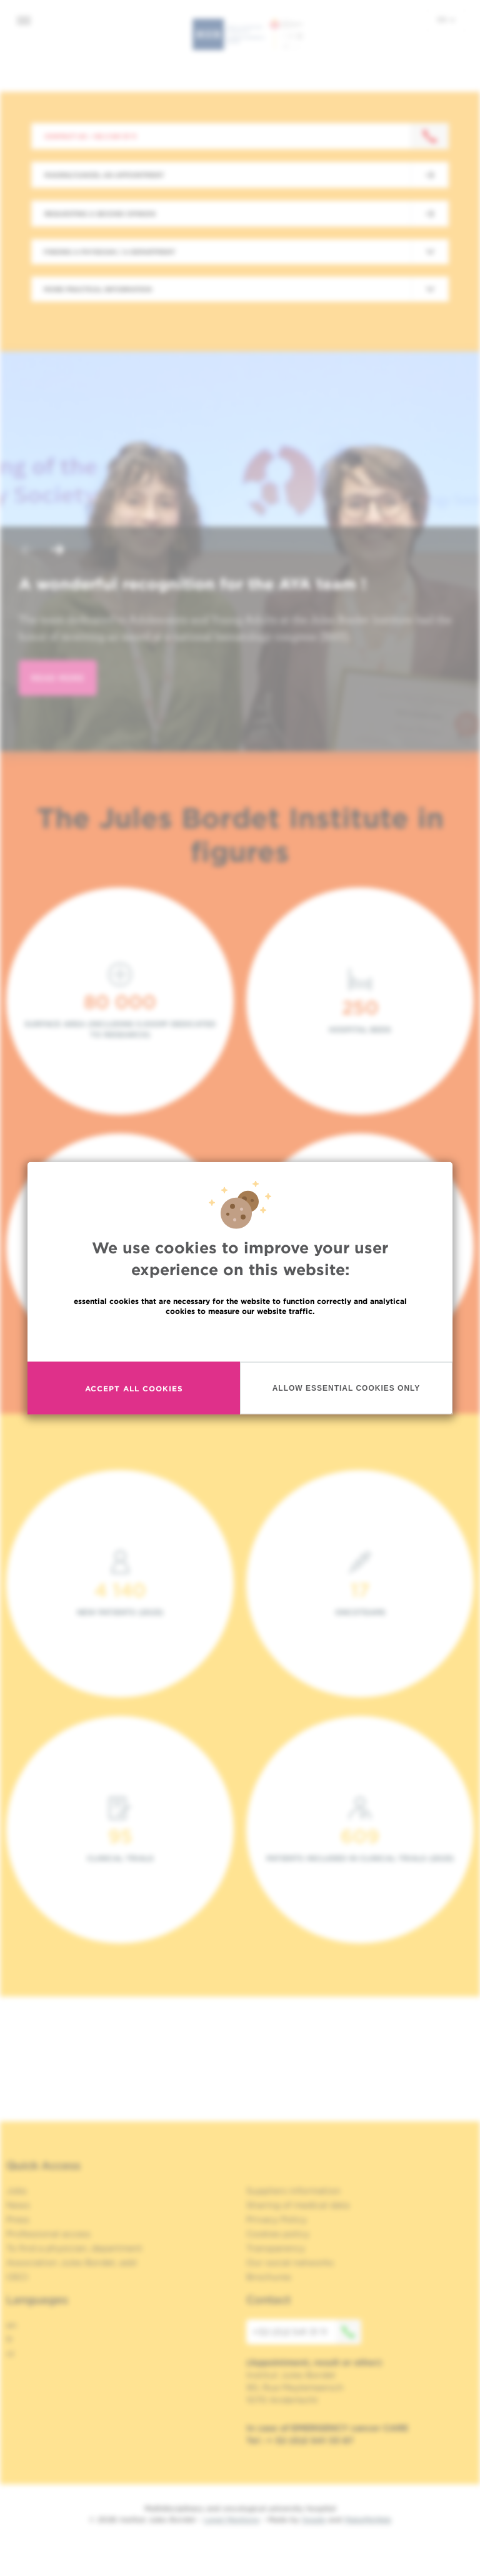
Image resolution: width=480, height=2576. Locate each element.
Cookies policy (277, 2234)
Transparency (275, 2248)
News (18, 2205)
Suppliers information (293, 2191)
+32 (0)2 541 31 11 (306, 2331)
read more (57, 678)
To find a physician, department (74, 2248)
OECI (17, 2277)
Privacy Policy (276, 2219)
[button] (27, 551)
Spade (314, 2519)
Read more (240, 1338)
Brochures (268, 2277)
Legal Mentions (231, 2519)
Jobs (16, 2191)
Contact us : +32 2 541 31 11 (90, 136)
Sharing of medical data (297, 2205)
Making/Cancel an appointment (104, 175)
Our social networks (290, 2263)
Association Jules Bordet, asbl (71, 2263)
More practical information (98, 289)
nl (10, 2354)
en (446, 19)
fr (9, 2339)
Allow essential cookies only (346, 1387)
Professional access (48, 2234)
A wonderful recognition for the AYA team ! (192, 584)
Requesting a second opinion (100, 213)
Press (17, 2219)
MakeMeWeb (367, 2519)
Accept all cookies (134, 1388)
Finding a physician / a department (109, 251)
